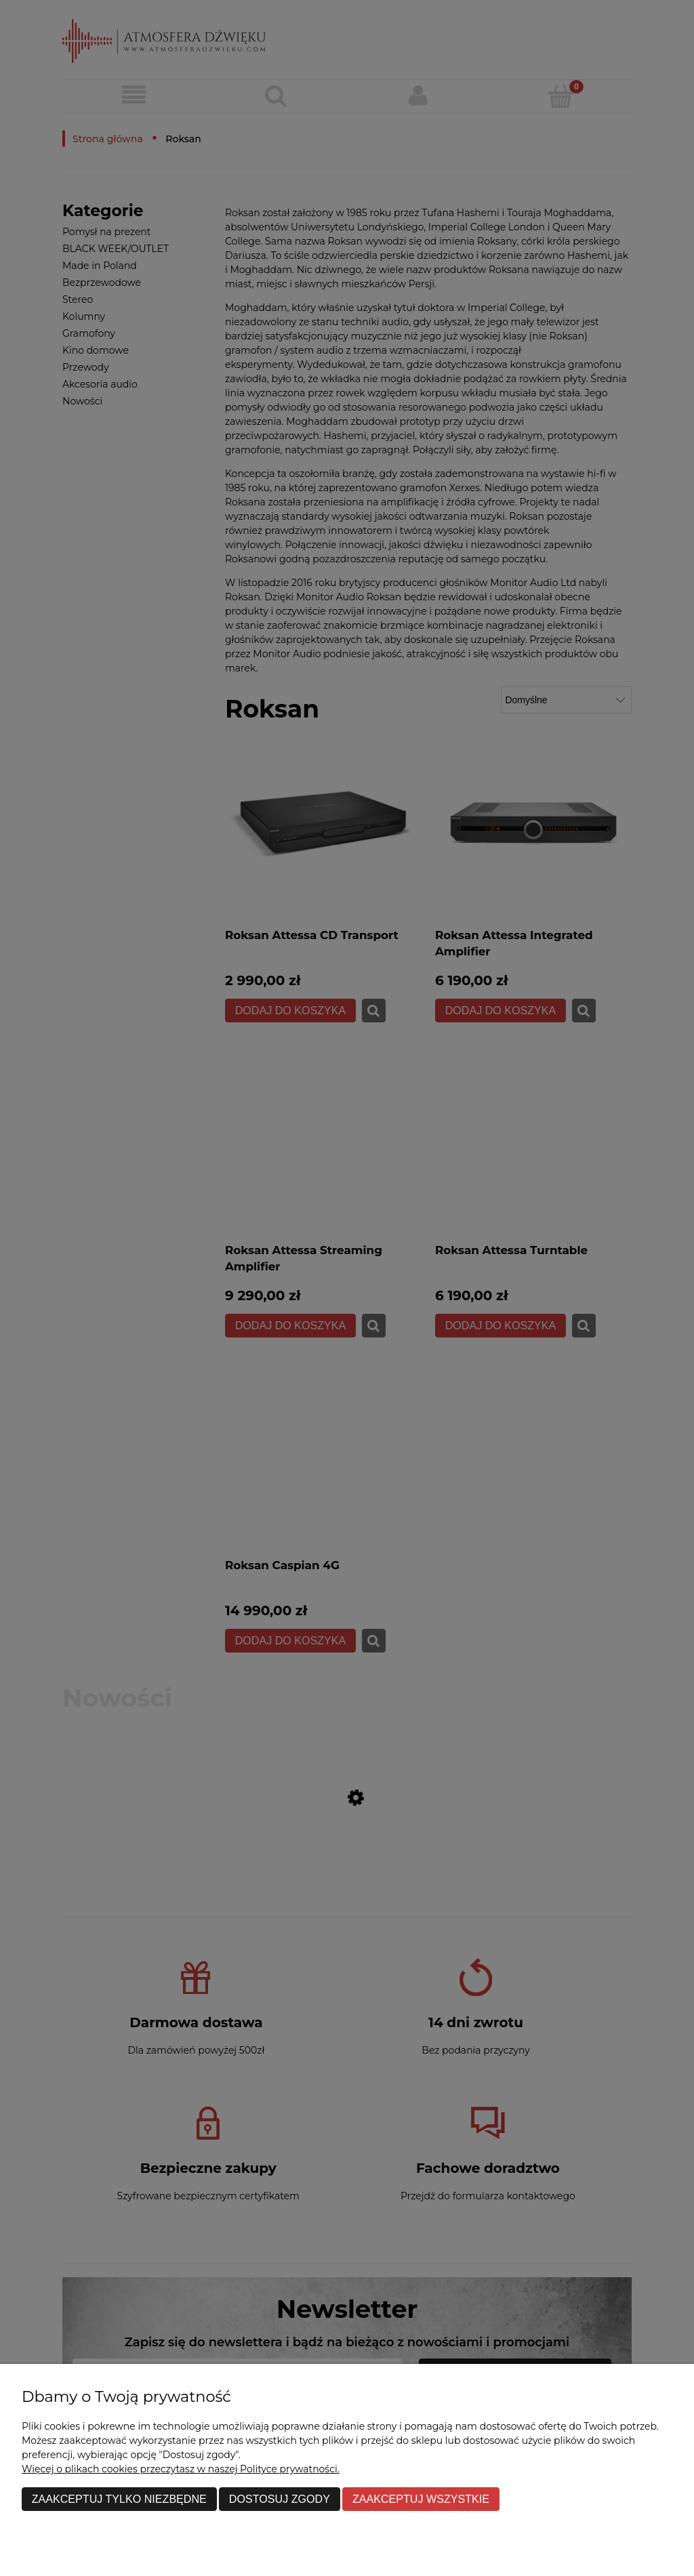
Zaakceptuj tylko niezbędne (119, 2499)
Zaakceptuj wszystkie (420, 2499)
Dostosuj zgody (279, 2499)
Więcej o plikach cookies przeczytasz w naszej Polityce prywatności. (181, 2469)
